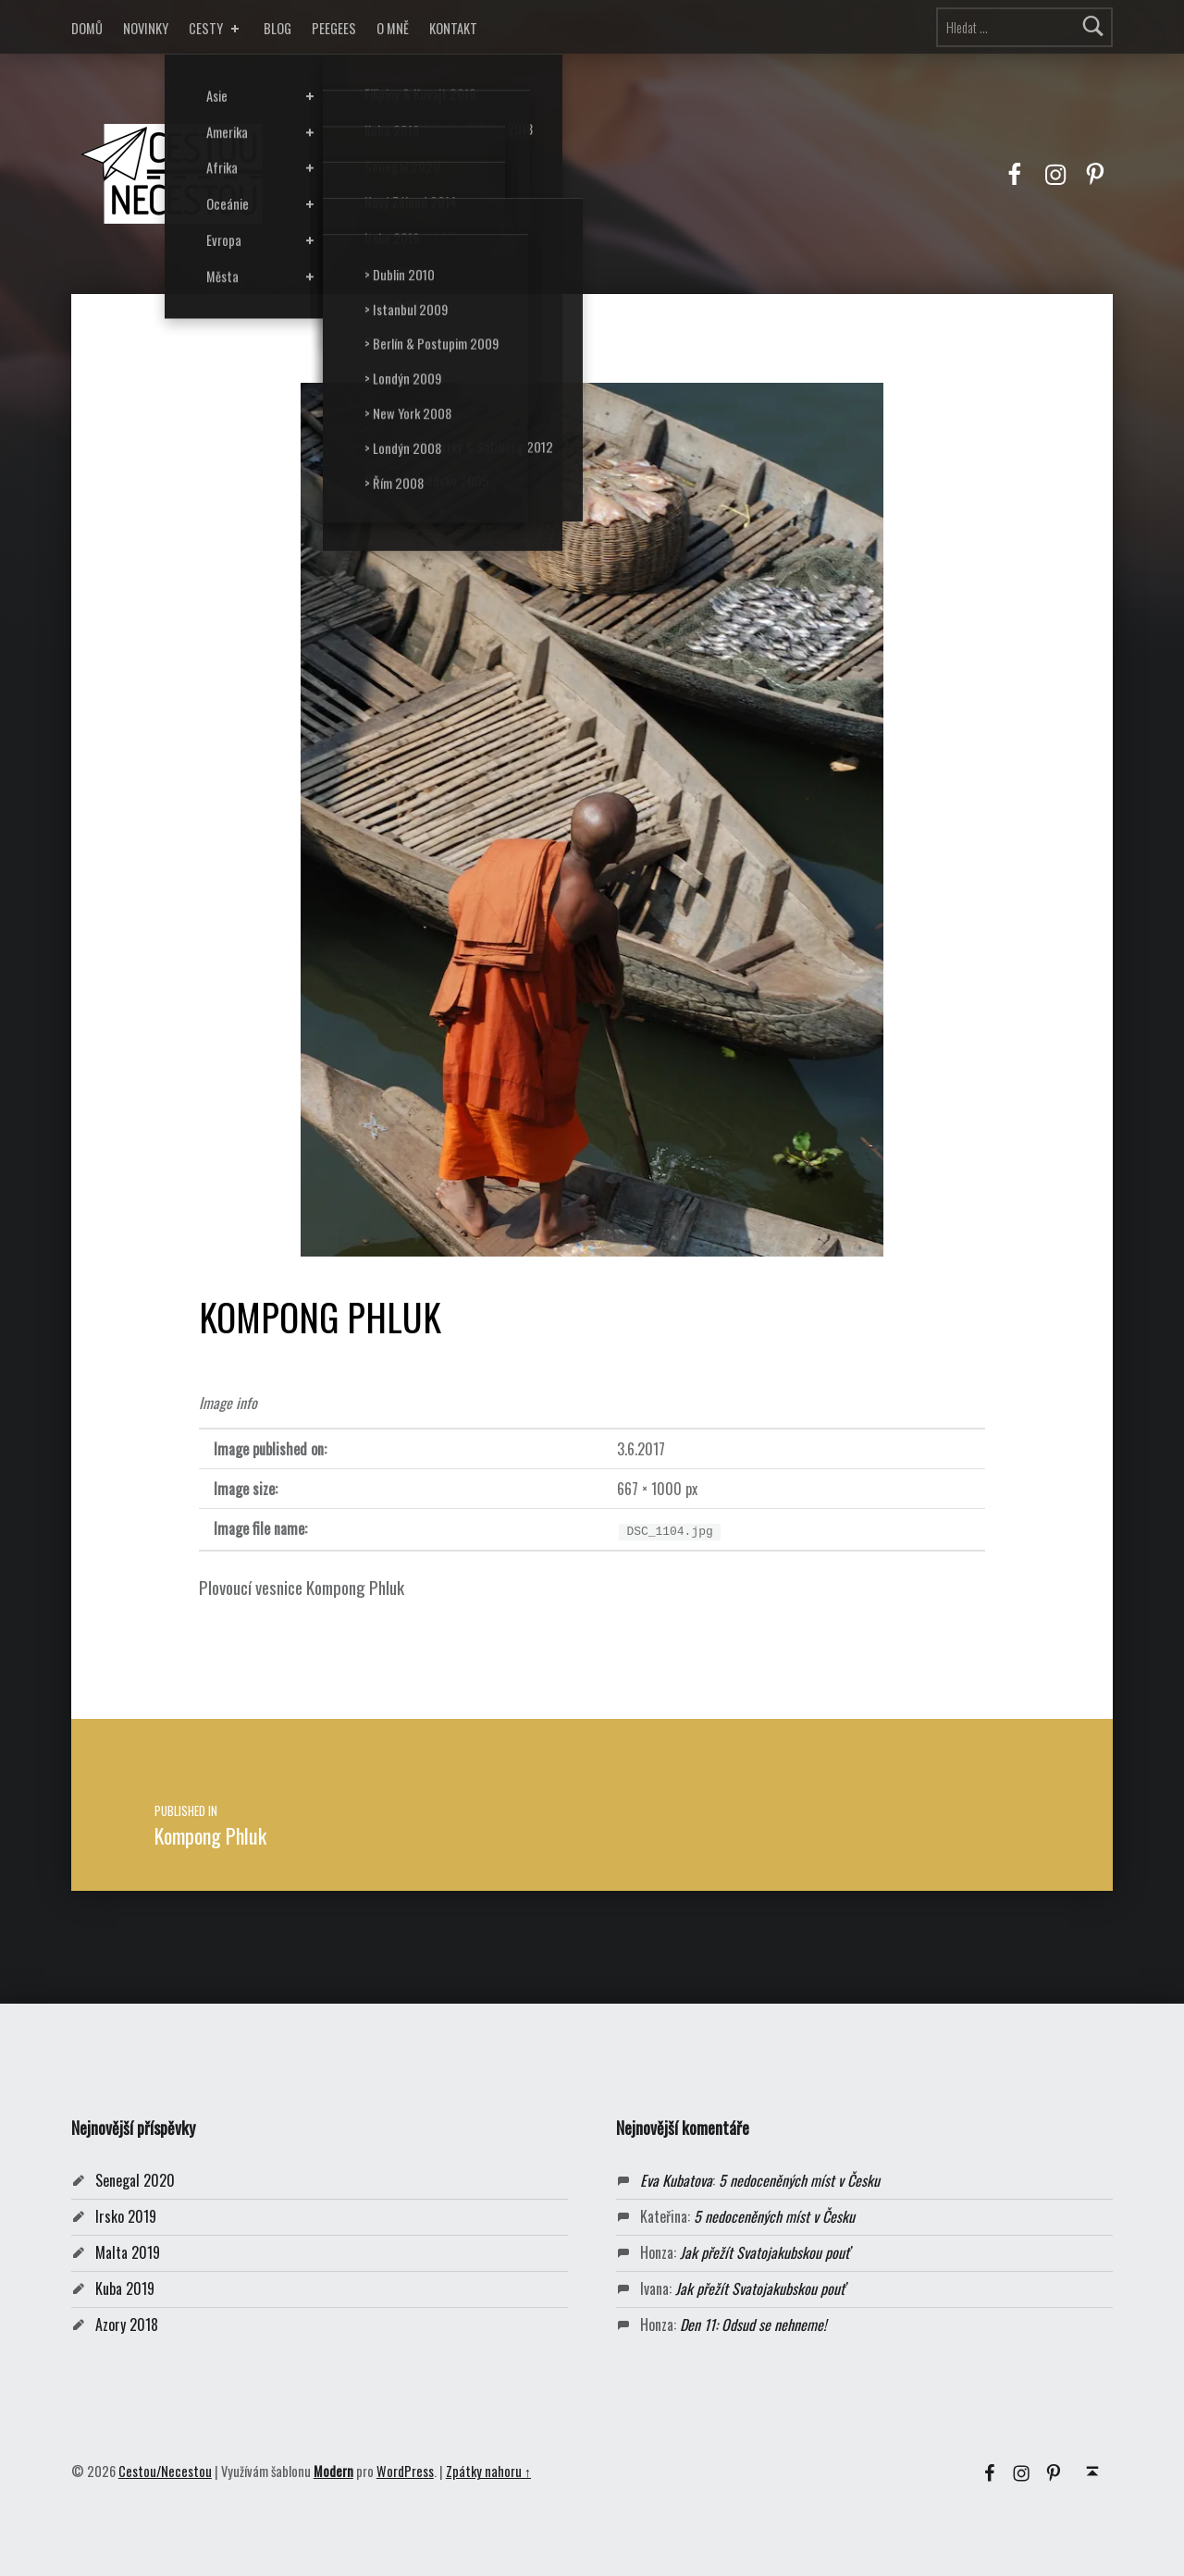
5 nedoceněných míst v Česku (799, 2180)
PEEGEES (334, 28)
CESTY (216, 28)
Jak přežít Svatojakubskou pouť (764, 2252)
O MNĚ (392, 28)
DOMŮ (87, 28)
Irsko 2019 (125, 2216)
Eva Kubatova (676, 2180)
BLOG (277, 28)
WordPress (405, 2471)
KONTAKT (453, 28)
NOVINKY (145, 28)
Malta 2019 (127, 2252)
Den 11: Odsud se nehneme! (753, 2324)
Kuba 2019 (124, 2288)
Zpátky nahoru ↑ (488, 2471)
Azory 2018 (126, 2324)
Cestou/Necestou (165, 2471)
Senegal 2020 (135, 2180)
